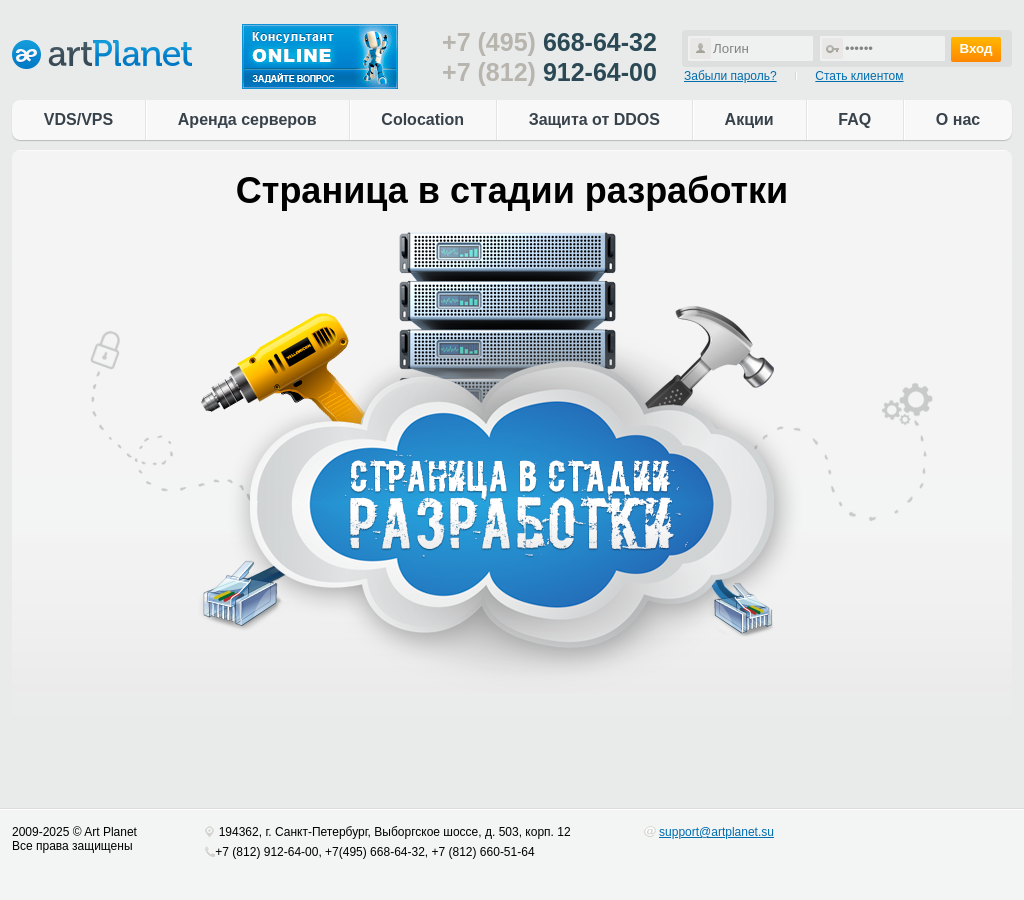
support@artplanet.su (716, 832)
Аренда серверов (247, 119)
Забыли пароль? (730, 76)
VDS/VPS (78, 119)
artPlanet (102, 54)
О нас (958, 119)
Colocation (422, 119)
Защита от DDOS (594, 119)
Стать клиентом (859, 76)
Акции (749, 119)
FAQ (854, 119)
